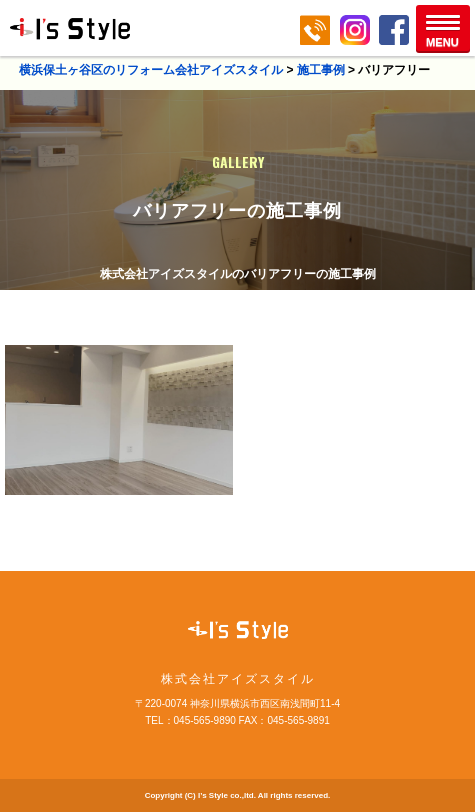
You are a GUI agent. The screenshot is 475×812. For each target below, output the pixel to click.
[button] (443, 28)
